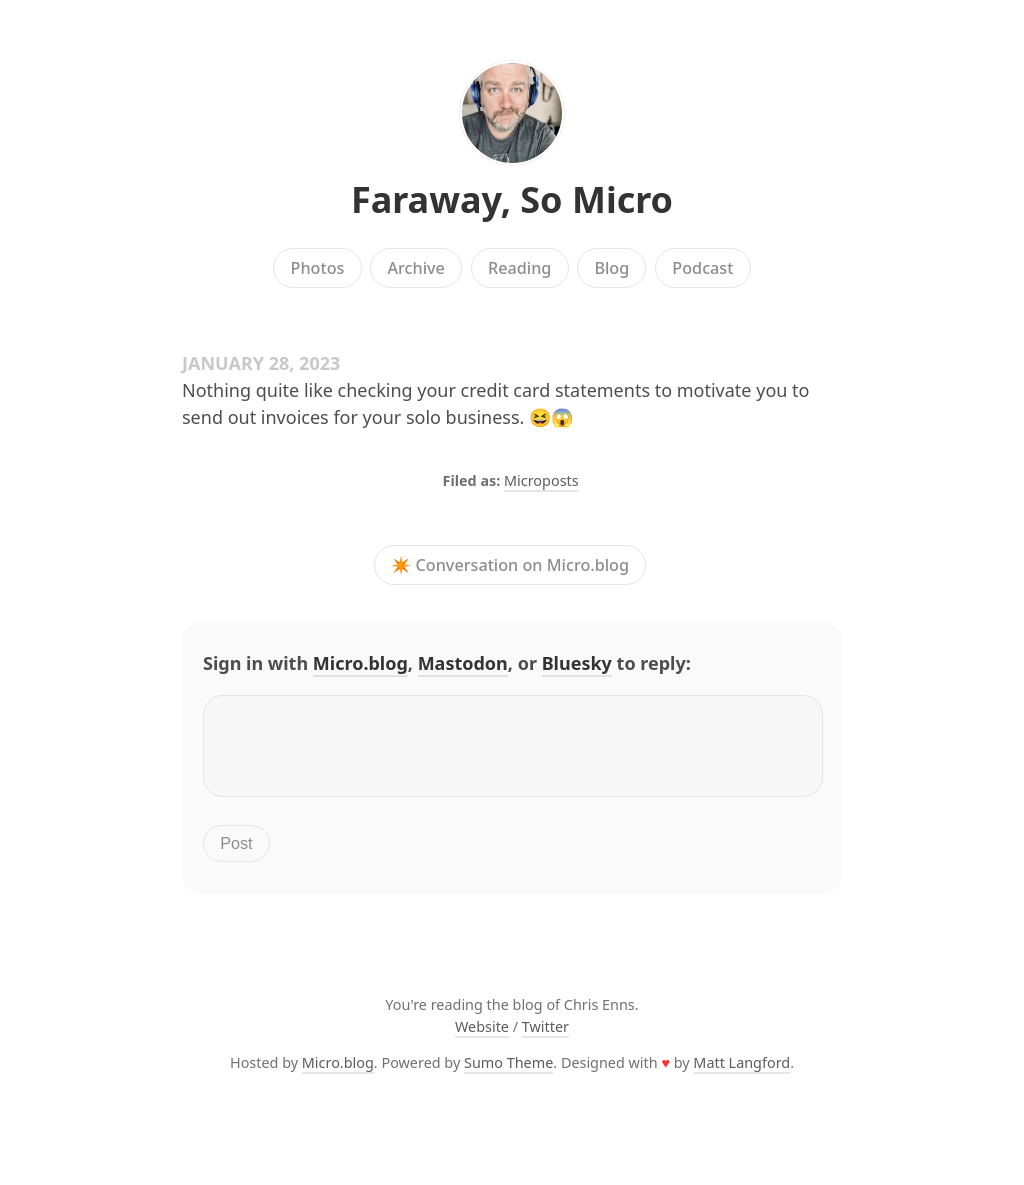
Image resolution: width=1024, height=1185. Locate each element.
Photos (318, 268)
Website (482, 1038)
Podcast (702, 268)
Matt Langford (741, 1074)
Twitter (545, 1038)
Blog (611, 268)
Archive (415, 268)
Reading (519, 268)
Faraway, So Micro (512, 199)
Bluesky (577, 663)
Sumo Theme (508, 1074)
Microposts (541, 480)
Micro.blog (360, 663)
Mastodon (463, 663)
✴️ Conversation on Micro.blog (510, 565)
